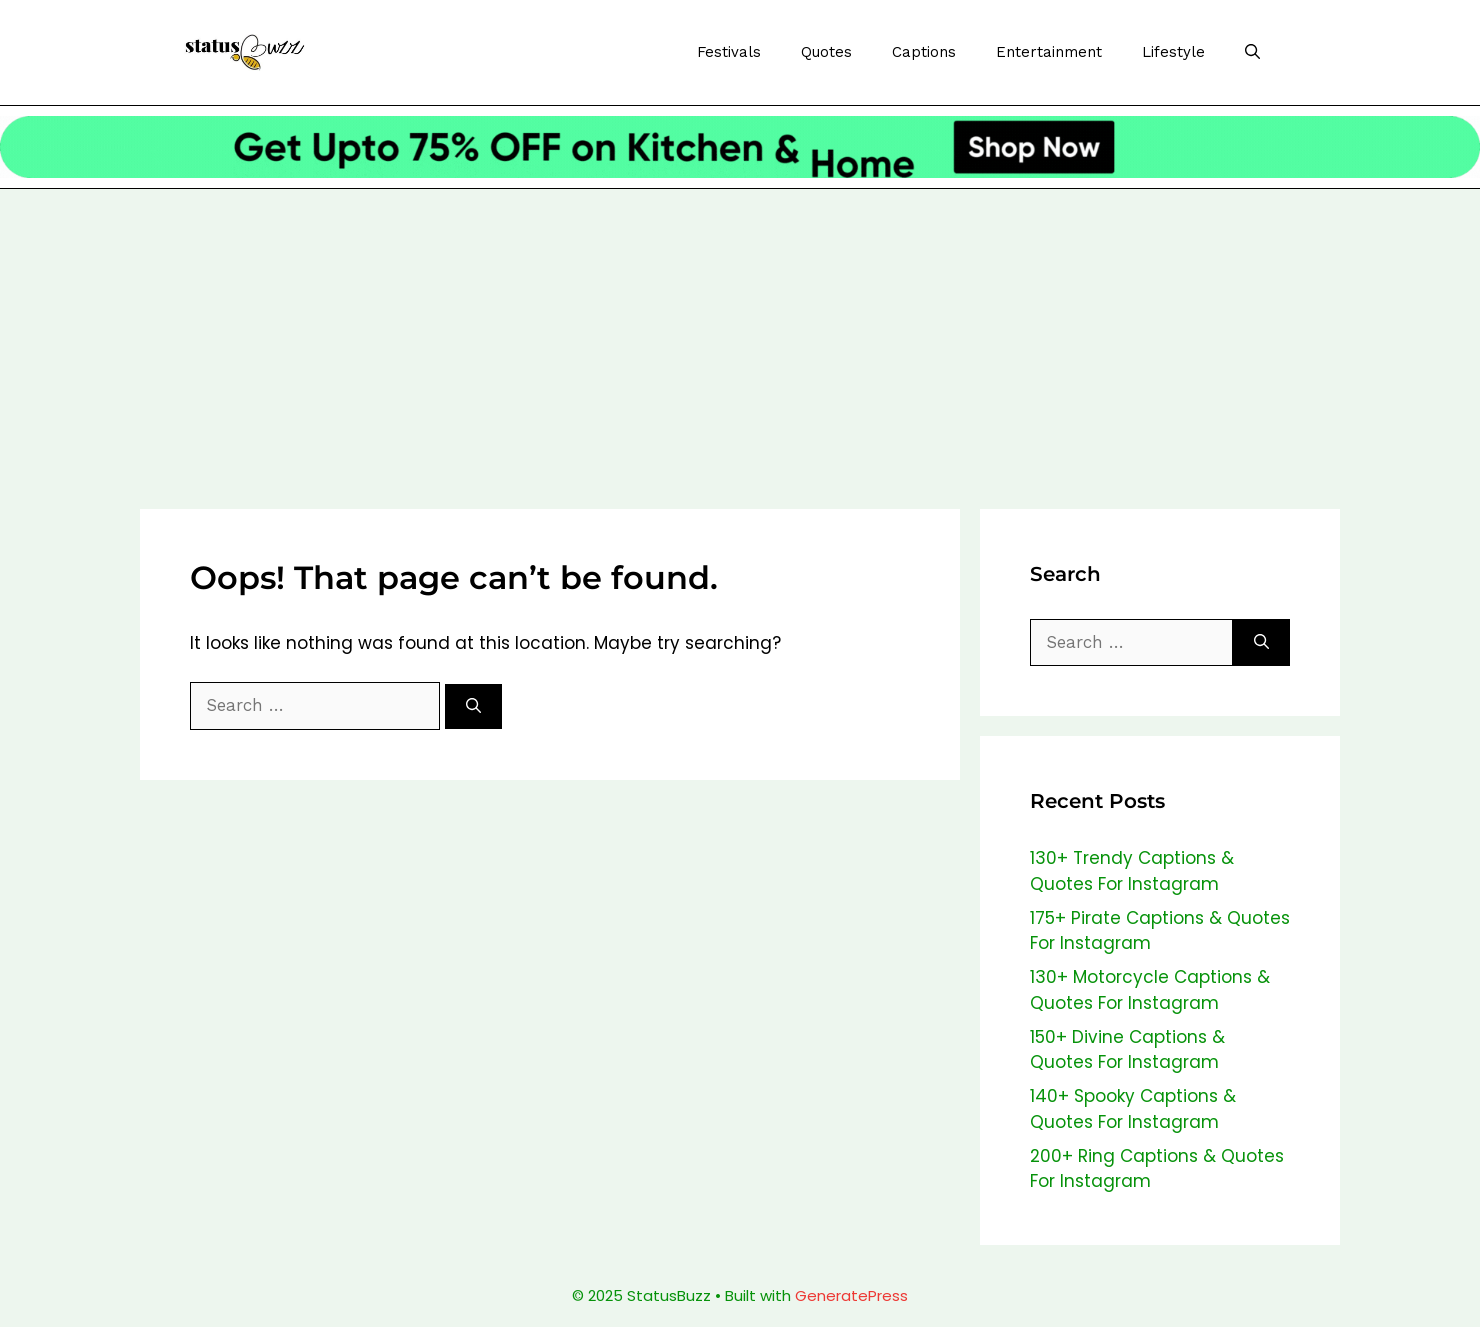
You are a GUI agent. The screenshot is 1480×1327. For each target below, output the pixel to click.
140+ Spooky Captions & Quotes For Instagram (1133, 1109)
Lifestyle (1173, 52)
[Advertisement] (740, 339)
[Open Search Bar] (1252, 52)
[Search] (473, 706)
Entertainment (1049, 52)
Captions (924, 52)
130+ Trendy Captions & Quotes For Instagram (1132, 871)
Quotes (826, 52)
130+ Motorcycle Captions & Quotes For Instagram (1150, 990)
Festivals (729, 52)
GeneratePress (851, 1295)
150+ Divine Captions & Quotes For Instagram (1127, 1050)
